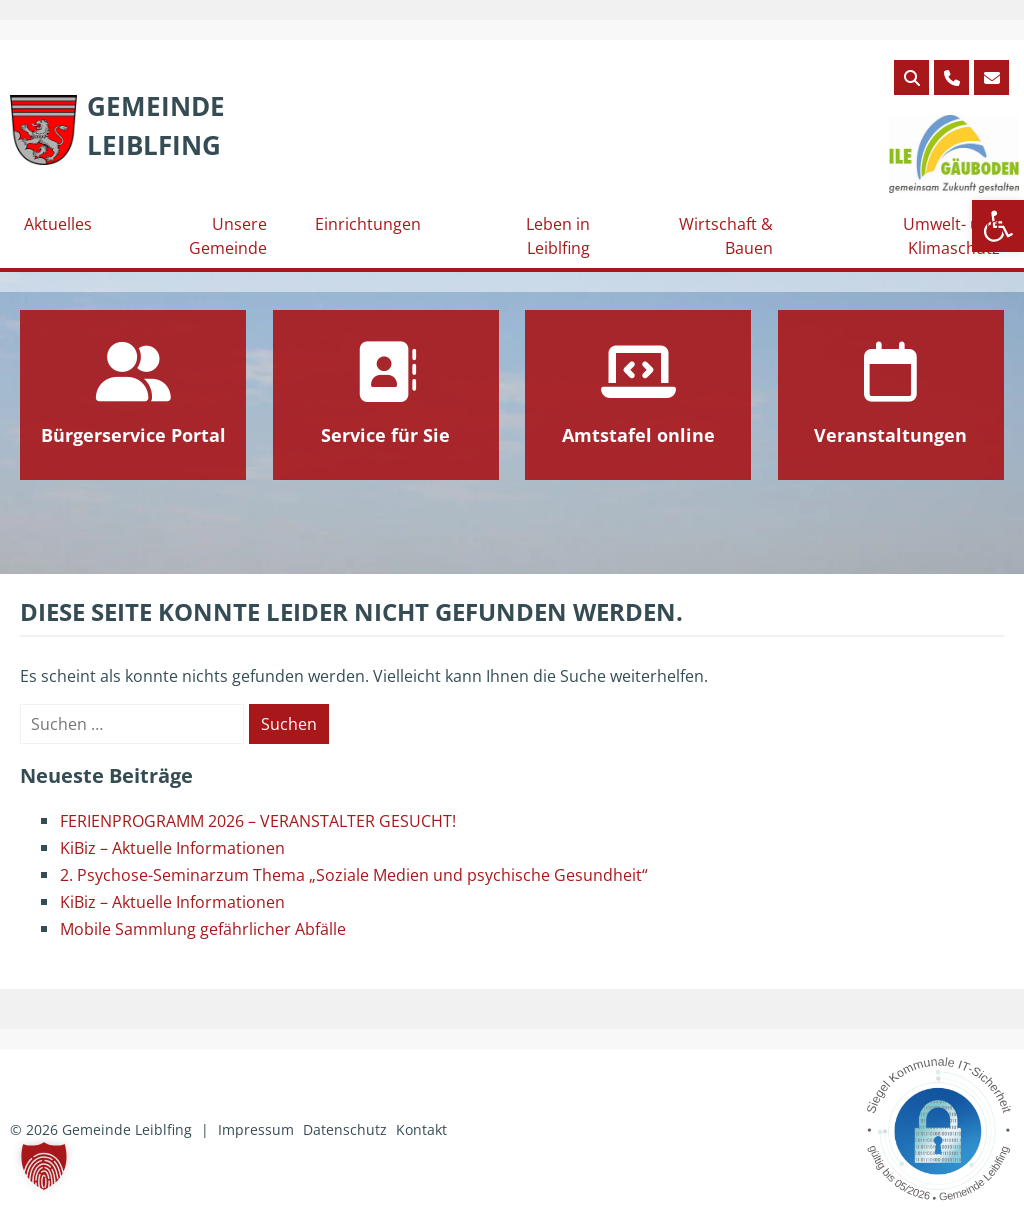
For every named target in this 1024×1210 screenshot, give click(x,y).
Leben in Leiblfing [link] (558, 236)
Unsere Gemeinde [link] (228, 236)
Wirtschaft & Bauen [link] (726, 236)
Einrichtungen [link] (368, 224)
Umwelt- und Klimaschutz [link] (951, 236)
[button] (44, 1166)
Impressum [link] (256, 1129)
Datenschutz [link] (345, 1129)
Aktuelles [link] (58, 224)
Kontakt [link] (421, 1129)
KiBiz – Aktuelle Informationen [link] (172, 848)
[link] (117, 126)
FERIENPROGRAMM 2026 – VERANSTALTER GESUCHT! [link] (258, 821)
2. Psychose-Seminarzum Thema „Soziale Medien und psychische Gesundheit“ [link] (354, 875)
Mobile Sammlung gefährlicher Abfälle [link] (203, 929)
